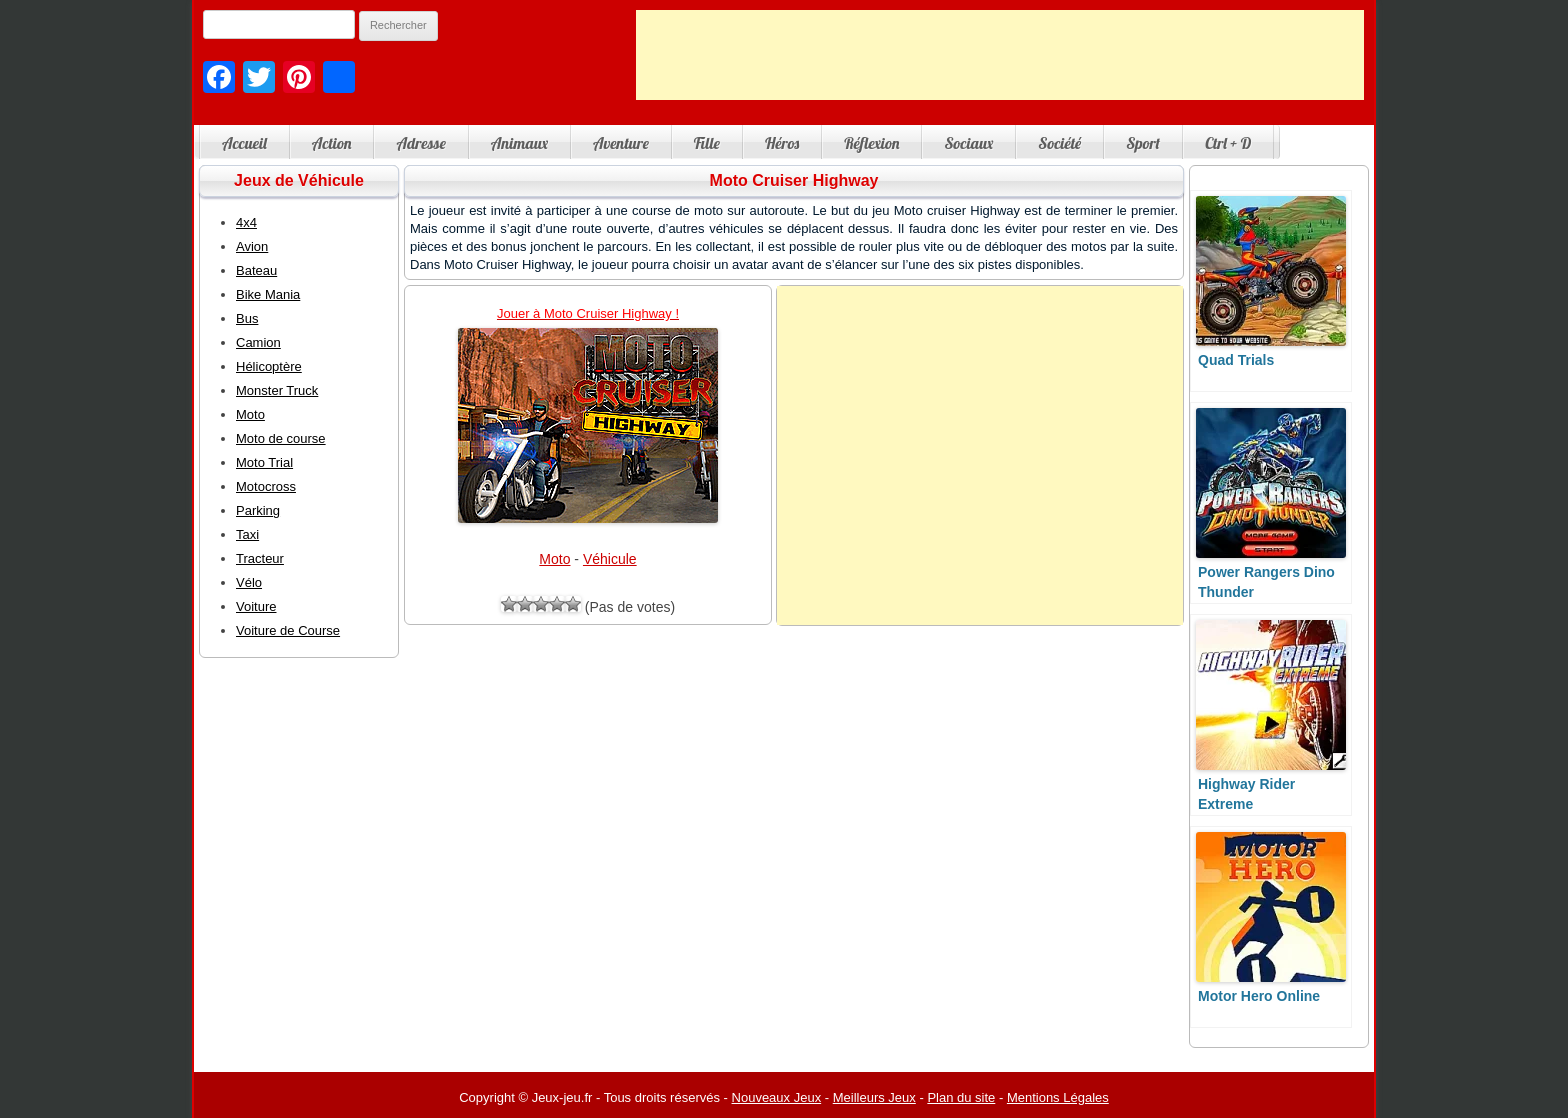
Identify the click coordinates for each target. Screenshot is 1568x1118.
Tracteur (260, 558)
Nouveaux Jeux (777, 1097)
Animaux (519, 143)
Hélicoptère (269, 366)
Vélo (249, 582)
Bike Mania (268, 294)
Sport (1143, 143)
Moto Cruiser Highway (794, 180)
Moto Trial (264, 462)
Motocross (266, 486)
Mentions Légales (1058, 1097)
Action (332, 143)
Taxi (247, 534)
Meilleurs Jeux (874, 1097)
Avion (252, 246)
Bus (247, 318)
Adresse (420, 143)
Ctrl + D (1228, 143)
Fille (707, 143)
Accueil (244, 143)
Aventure (621, 143)
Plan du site (961, 1097)
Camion (258, 342)
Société (1059, 143)
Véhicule (610, 559)
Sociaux (968, 143)
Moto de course (281, 438)
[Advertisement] (1000, 55)
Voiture (256, 606)
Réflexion (871, 143)
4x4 (246, 222)
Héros (782, 143)
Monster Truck (277, 390)
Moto (554, 559)
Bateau (256, 270)
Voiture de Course (288, 630)
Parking (258, 510)
